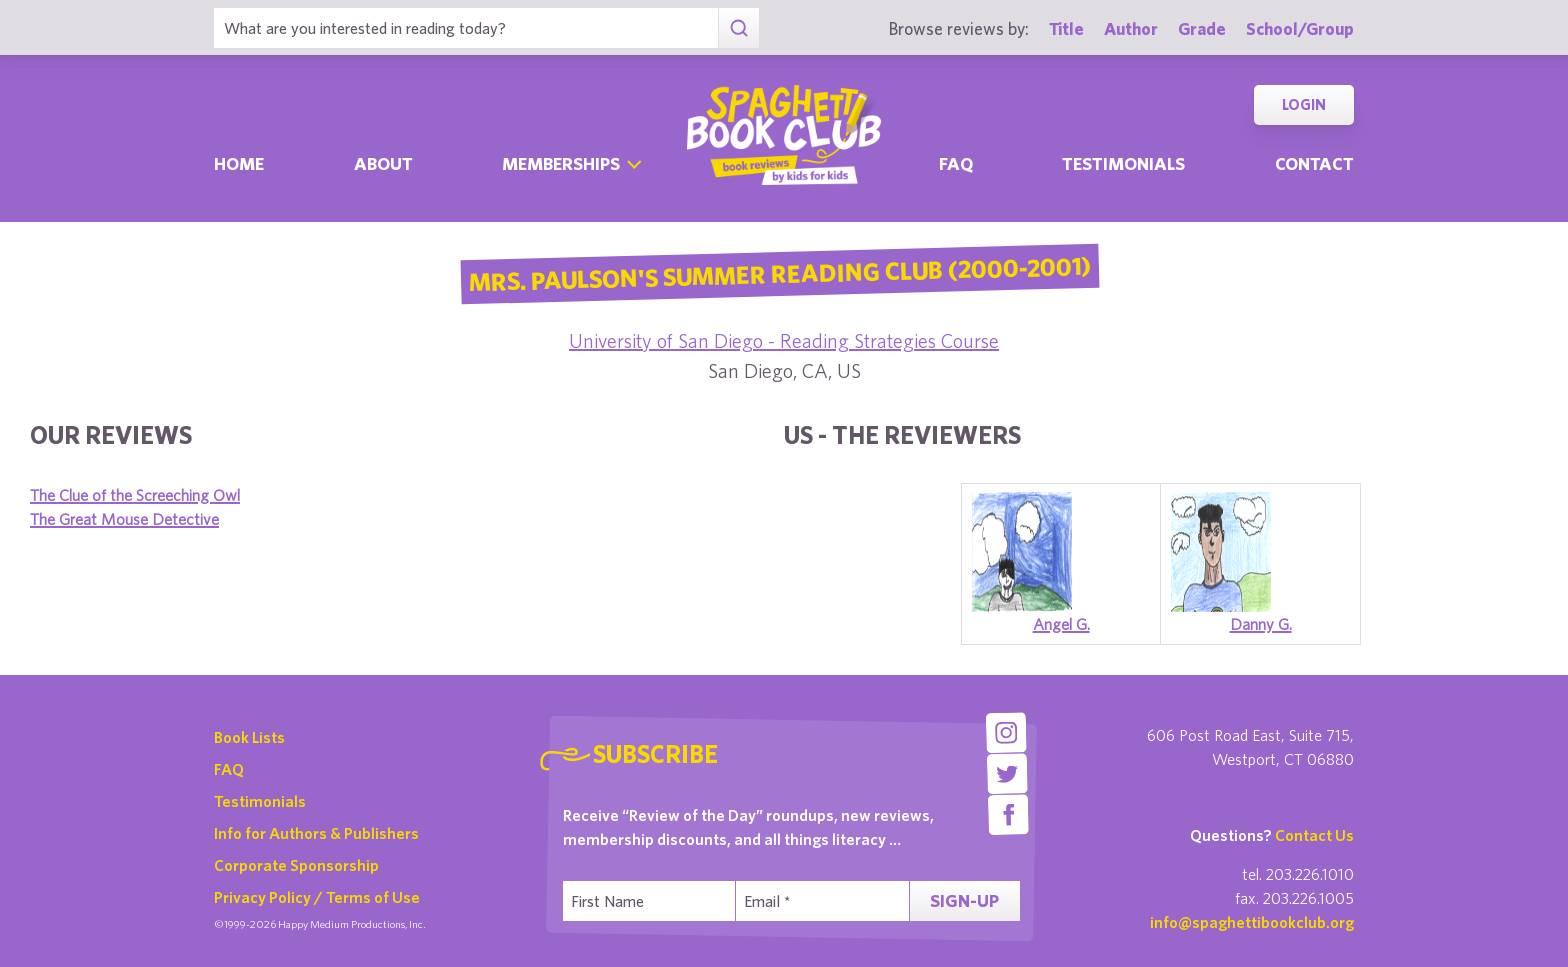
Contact (1314, 163)
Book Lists (249, 737)
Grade (1202, 28)
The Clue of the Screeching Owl (135, 495)
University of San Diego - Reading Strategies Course (784, 340)
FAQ (229, 769)
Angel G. (1061, 624)
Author (1131, 28)
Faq (956, 163)
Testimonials (1123, 163)
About (383, 163)
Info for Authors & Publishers (316, 833)
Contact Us (1314, 835)
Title (1066, 28)
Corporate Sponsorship (296, 865)
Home (239, 163)
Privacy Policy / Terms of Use (317, 897)
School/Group (1300, 28)
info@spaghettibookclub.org (1252, 922)
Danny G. (1261, 624)
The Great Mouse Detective (124, 519)
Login (1304, 104)
